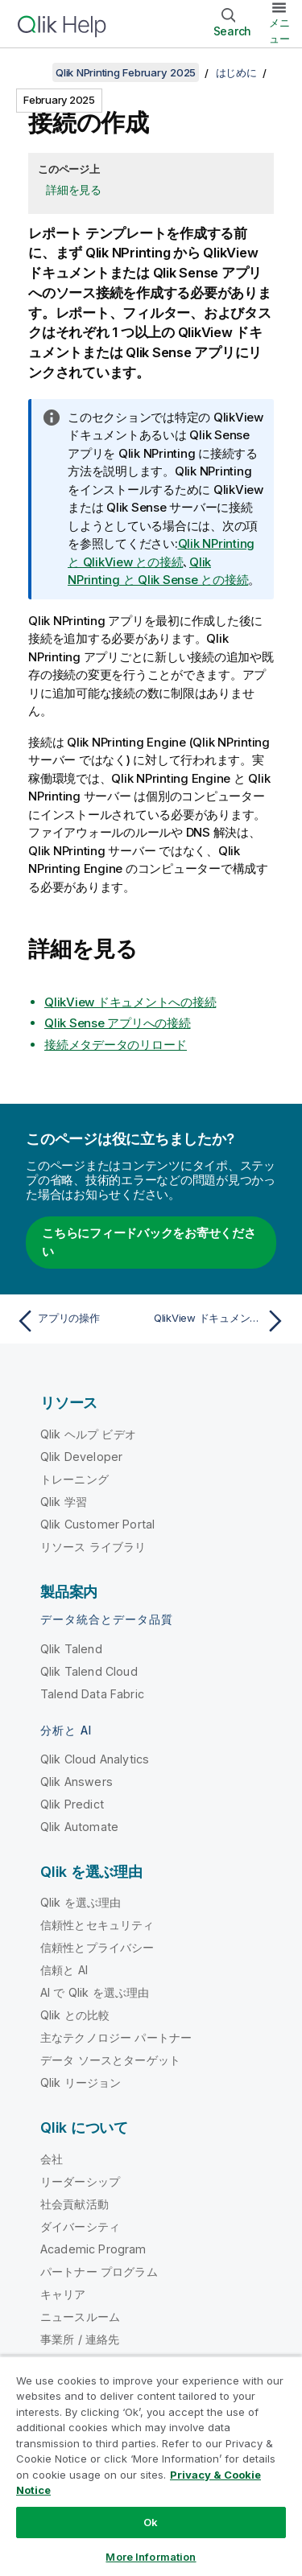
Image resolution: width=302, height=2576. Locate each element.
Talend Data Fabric (92, 1694)
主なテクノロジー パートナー (116, 2037)
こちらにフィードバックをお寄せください (149, 1242)
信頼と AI (64, 1970)
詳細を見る (73, 189)
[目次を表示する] (32, 72)
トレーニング (74, 1479)
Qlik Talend (71, 1649)
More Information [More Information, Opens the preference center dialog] (150, 2556)
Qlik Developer (81, 1456)
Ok (150, 2522)
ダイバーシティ (80, 2226)
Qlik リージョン (81, 2082)
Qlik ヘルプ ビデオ (88, 1434)
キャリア (63, 2294)
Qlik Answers (76, 1781)
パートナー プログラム (99, 2271)
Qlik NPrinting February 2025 (126, 72)
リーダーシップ (80, 2181)
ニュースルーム (80, 2316)
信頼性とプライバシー (97, 1947)
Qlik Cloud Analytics (94, 1759)
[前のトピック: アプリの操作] (80, 1321)
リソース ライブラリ (93, 1546)
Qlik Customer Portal (97, 1524)
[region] (151, 2466)
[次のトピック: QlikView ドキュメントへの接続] (222, 1321)
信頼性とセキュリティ (97, 1925)
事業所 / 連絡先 (79, 2339)
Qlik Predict (72, 1804)
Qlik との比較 (75, 2015)
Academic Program (93, 2249)
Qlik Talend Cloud (89, 1671)
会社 (51, 2159)
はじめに (236, 72)
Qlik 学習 (63, 1501)
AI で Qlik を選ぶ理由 (94, 1992)
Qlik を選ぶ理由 (81, 1902)
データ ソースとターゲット (110, 2060)
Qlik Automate (79, 1826)
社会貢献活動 (74, 2204)
